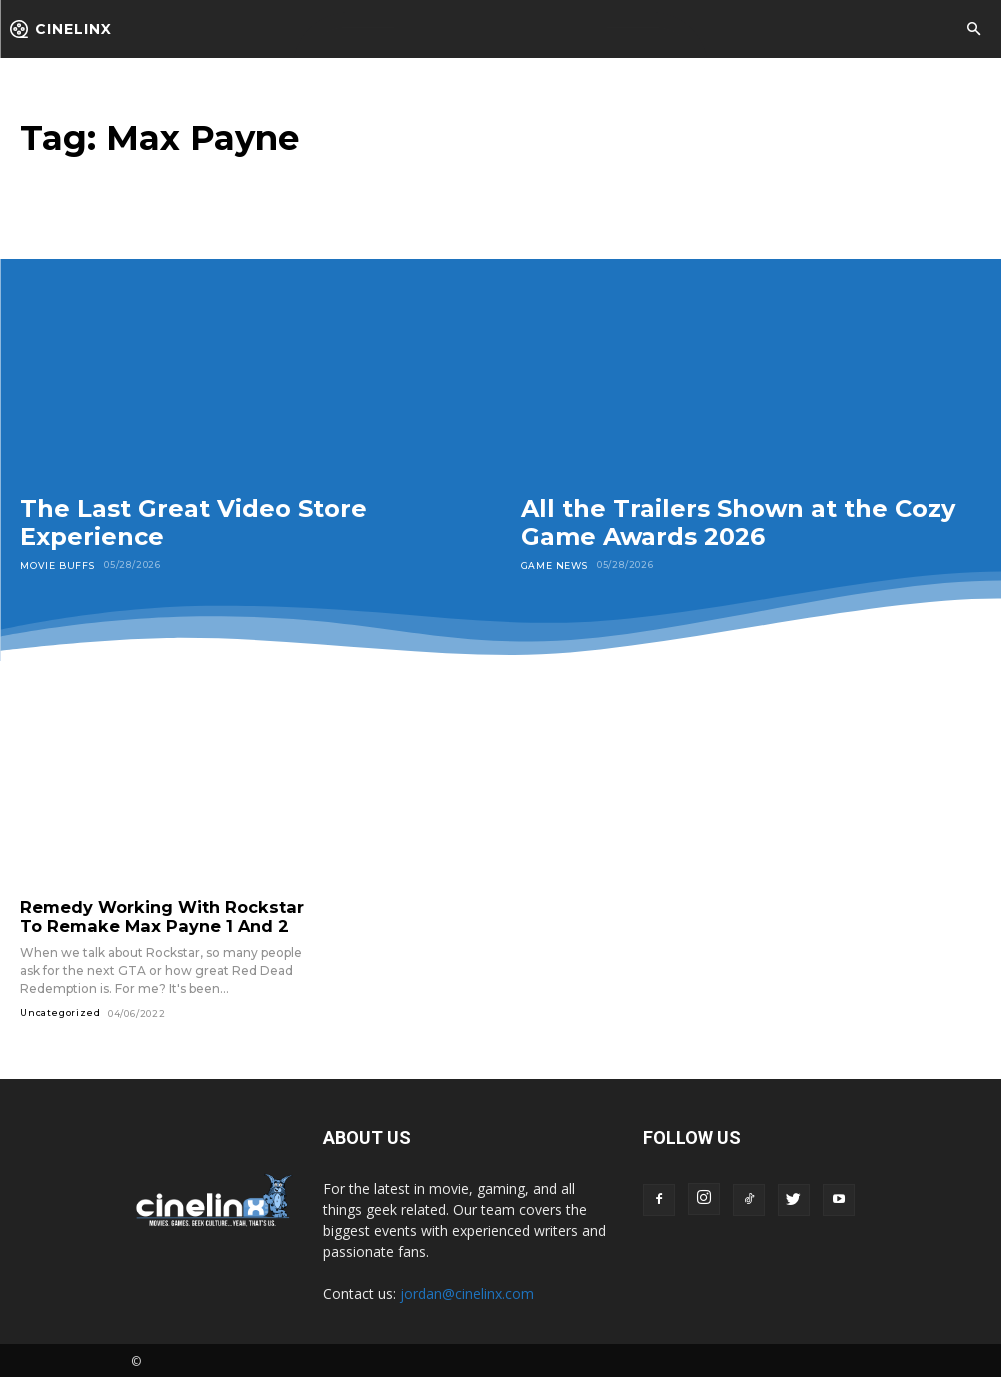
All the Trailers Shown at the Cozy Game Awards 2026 (738, 522)
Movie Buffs (56, 564)
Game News (554, 564)
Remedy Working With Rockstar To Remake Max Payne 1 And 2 (162, 915)
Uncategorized (60, 1009)
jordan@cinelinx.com (467, 1290)
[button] (973, 30)
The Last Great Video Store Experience (193, 522)
